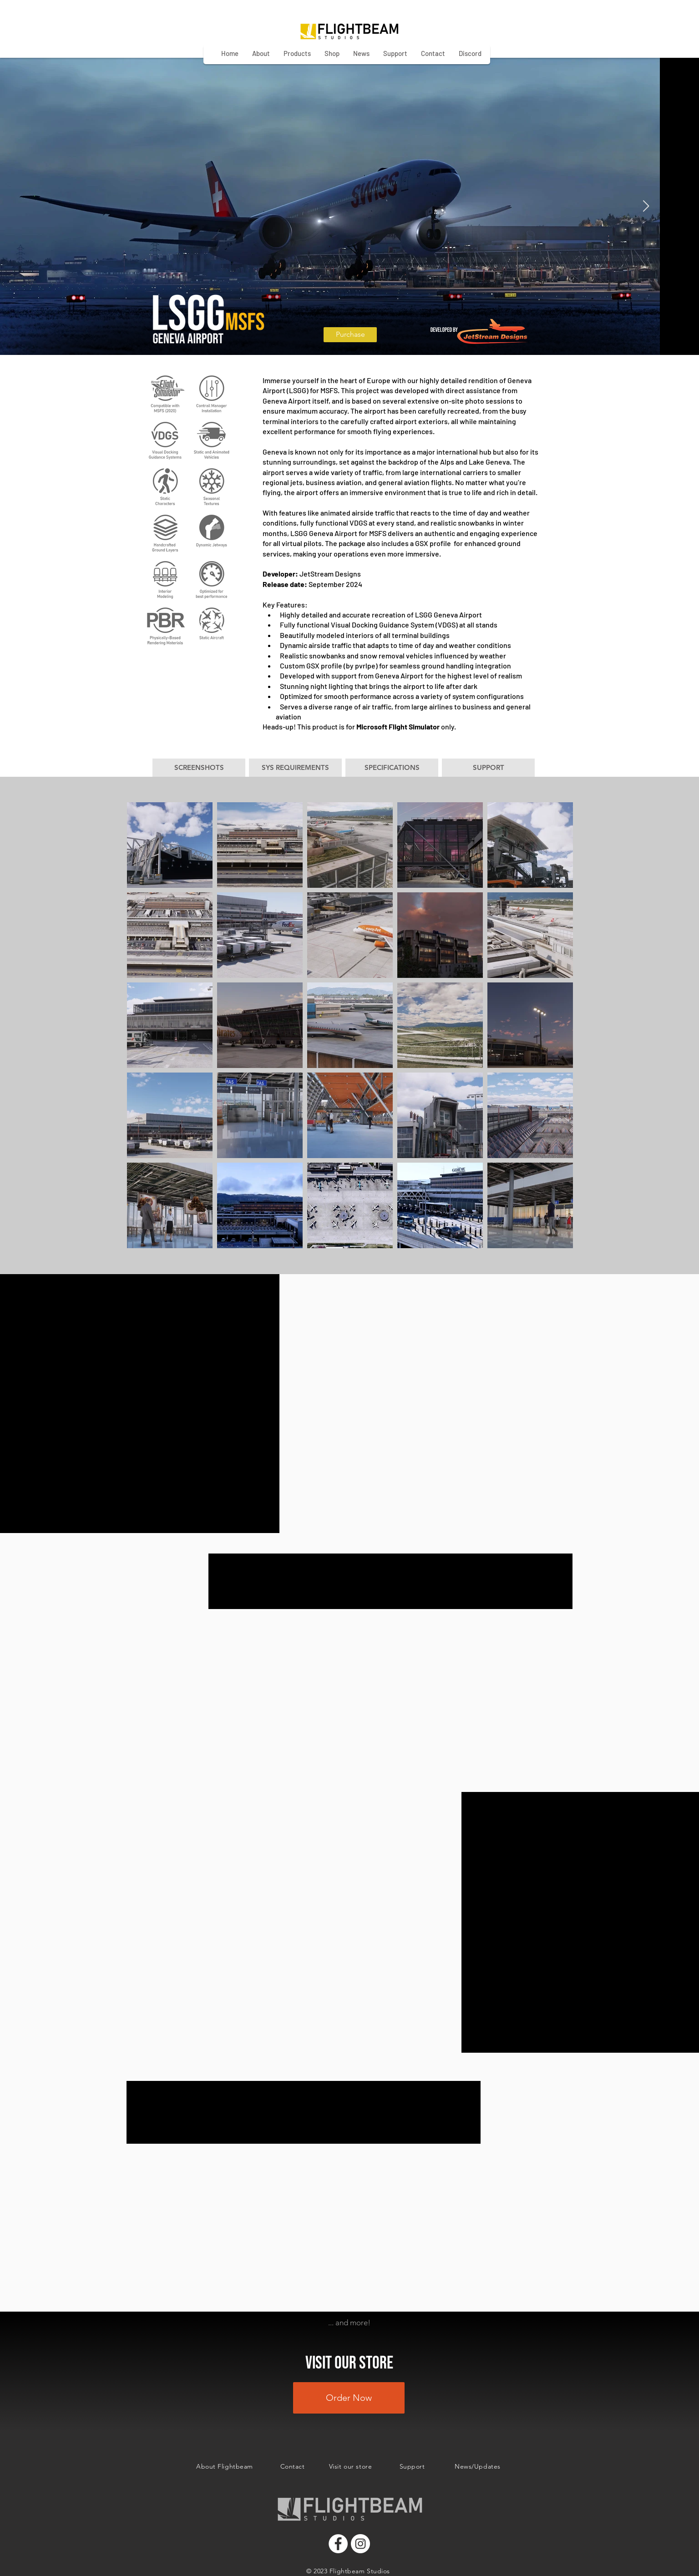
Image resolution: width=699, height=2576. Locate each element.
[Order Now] (349, 2398)
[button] (198, 768)
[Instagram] (360, 2543)
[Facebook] (338, 2543)
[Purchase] (350, 334)
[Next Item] (645, 206)
